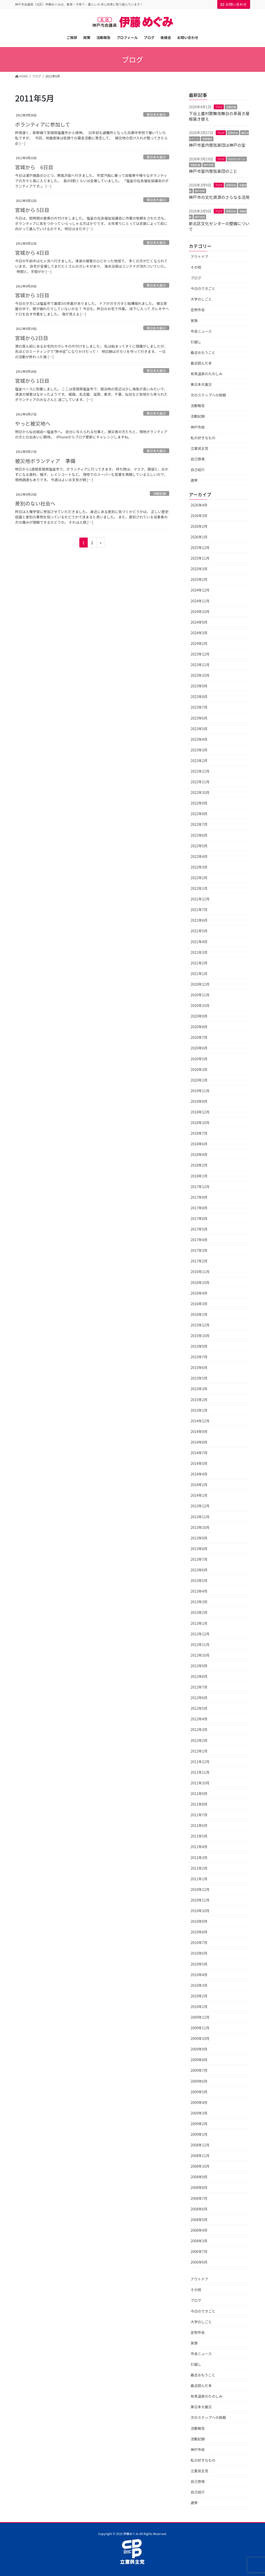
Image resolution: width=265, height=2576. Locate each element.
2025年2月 (199, 579)
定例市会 (233, 133)
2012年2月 (199, 1740)
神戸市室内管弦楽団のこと (213, 171)
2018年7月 (199, 1133)
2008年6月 (199, 2208)
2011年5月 (199, 1836)
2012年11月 (200, 1644)
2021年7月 (199, 909)
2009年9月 (199, 2049)
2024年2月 (199, 643)
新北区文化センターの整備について (219, 226)
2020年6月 (199, 1047)
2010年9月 (199, 1921)
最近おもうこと (203, 352)
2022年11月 (200, 781)
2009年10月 (200, 2038)
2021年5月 (199, 930)
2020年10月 (200, 1005)
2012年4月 (199, 1718)
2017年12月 (200, 1186)
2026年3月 (199, 515)
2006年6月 (199, 2262)
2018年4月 (199, 1154)
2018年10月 (200, 1122)
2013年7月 (199, 1559)
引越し (196, 341)
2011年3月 (199, 1857)
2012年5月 (199, 1708)
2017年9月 (199, 1197)
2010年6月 (199, 1953)
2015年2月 (199, 1399)
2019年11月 (200, 1090)
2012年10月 (200, 1655)
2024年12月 (200, 590)
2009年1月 (199, 2134)
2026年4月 (199, 505)
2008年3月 (199, 2240)
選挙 (194, 480)
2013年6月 (199, 1569)
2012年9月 (199, 1665)
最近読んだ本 (201, 363)
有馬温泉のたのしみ (207, 373)
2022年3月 (199, 867)
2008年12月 (200, 2144)
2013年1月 (199, 1623)
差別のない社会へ (35, 503)
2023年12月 (200, 654)
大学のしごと (201, 299)
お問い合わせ (234, 4)
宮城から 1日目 (32, 380)
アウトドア (199, 256)
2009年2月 (199, 2123)
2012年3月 (199, 1729)
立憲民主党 (199, 448)
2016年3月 (199, 1303)
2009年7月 (199, 2070)
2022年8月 (199, 813)
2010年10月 (200, 1910)
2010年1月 (199, 2006)
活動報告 (207, 139)
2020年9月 (199, 1016)
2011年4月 (199, 1846)
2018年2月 (199, 1165)
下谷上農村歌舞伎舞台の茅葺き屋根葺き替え (219, 116)
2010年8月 (199, 1931)
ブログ (219, 107)
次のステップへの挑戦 (208, 394)
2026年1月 (199, 536)
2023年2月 (199, 760)
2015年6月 (199, 1367)
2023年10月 (200, 675)
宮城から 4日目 (32, 252)
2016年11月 (200, 1271)
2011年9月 (199, 1793)
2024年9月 (199, 622)
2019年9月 (199, 1101)
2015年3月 (199, 1388)
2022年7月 (199, 824)
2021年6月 (199, 920)
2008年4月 (199, 2230)
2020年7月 (199, 1037)
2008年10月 (200, 2166)
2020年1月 (199, 1080)
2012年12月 (200, 1633)
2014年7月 (199, 1452)
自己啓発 (198, 458)
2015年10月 (200, 1335)
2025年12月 (200, 547)
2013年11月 (200, 1516)
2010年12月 (200, 1889)
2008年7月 (199, 2198)
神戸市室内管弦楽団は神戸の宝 (217, 145)
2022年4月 (199, 856)
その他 (196, 267)
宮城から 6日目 (34, 167)
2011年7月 (199, 1814)
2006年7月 (199, 2251)
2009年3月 (199, 2113)
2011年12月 (200, 1761)
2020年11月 (200, 994)
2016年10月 (200, 1282)
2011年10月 (200, 1782)
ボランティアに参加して (42, 124)
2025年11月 (200, 558)
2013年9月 (199, 1537)
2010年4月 (199, 1974)
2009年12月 (200, 2017)
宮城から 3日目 (32, 295)
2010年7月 (199, 1942)
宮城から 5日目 (32, 210)
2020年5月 (199, 1058)
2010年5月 (199, 1964)
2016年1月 (199, 1314)
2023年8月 (199, 696)
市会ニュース (201, 331)
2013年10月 (200, 1527)
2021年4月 (199, 941)
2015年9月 (199, 1346)
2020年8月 (199, 1026)
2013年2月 (199, 1612)
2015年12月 (200, 1324)
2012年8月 (199, 1676)
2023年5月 (199, 728)
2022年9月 (199, 803)
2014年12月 (200, 1420)
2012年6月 (199, 1697)
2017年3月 (199, 1250)
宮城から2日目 (31, 338)
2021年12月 (200, 898)
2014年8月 (199, 1442)
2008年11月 (200, 2155)
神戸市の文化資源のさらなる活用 (219, 197)
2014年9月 (199, 1431)
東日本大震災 (156, 114)
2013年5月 (199, 1580)
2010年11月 (200, 1900)
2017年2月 (199, 1260)
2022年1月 (199, 888)
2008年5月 (199, 2219)
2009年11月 (200, 2027)
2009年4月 (199, 2102)
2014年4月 (199, 1473)
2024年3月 (199, 632)
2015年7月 (199, 1356)
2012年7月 (199, 1687)
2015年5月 (199, 1378)
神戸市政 (209, 165)
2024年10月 (200, 611)
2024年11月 (200, 600)
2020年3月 (199, 1069)
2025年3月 (199, 568)
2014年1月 (199, 1495)
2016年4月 (199, 1293)
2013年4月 (199, 1591)
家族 (194, 320)
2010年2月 (199, 1995)
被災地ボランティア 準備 (45, 460)
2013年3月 (199, 1601)
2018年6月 (199, 1143)
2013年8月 (199, 1548)
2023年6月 (199, 718)
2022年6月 (199, 835)
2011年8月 (199, 1804)
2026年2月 (199, 526)
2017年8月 (199, 1207)
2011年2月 (199, 1868)
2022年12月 (200, 771)
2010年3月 (199, 1985)
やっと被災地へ (33, 423)
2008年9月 (199, 2176)
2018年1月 (199, 1175)
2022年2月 (199, 877)
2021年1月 (199, 973)
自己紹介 (198, 469)
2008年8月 (199, 2187)
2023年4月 (199, 739)
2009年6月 (199, 2081)
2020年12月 (200, 984)
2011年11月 (200, 1772)
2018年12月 (200, 1111)
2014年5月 (199, 1463)
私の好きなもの (203, 437)
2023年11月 (200, 664)
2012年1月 (199, 1751)
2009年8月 (199, 2059)
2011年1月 (199, 1878)
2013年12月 (200, 1505)
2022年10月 (200, 792)
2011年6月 (199, 1825)
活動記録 (159, 493)
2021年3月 (199, 952)
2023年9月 (199, 685)
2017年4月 (199, 1239)
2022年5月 (199, 845)
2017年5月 (199, 1229)
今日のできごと (237, 159)
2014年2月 (199, 1484)
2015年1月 (199, 1410)
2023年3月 (199, 749)
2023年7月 (199, 707)
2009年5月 (199, 2091)
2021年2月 (199, 962)
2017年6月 (199, 1218)
